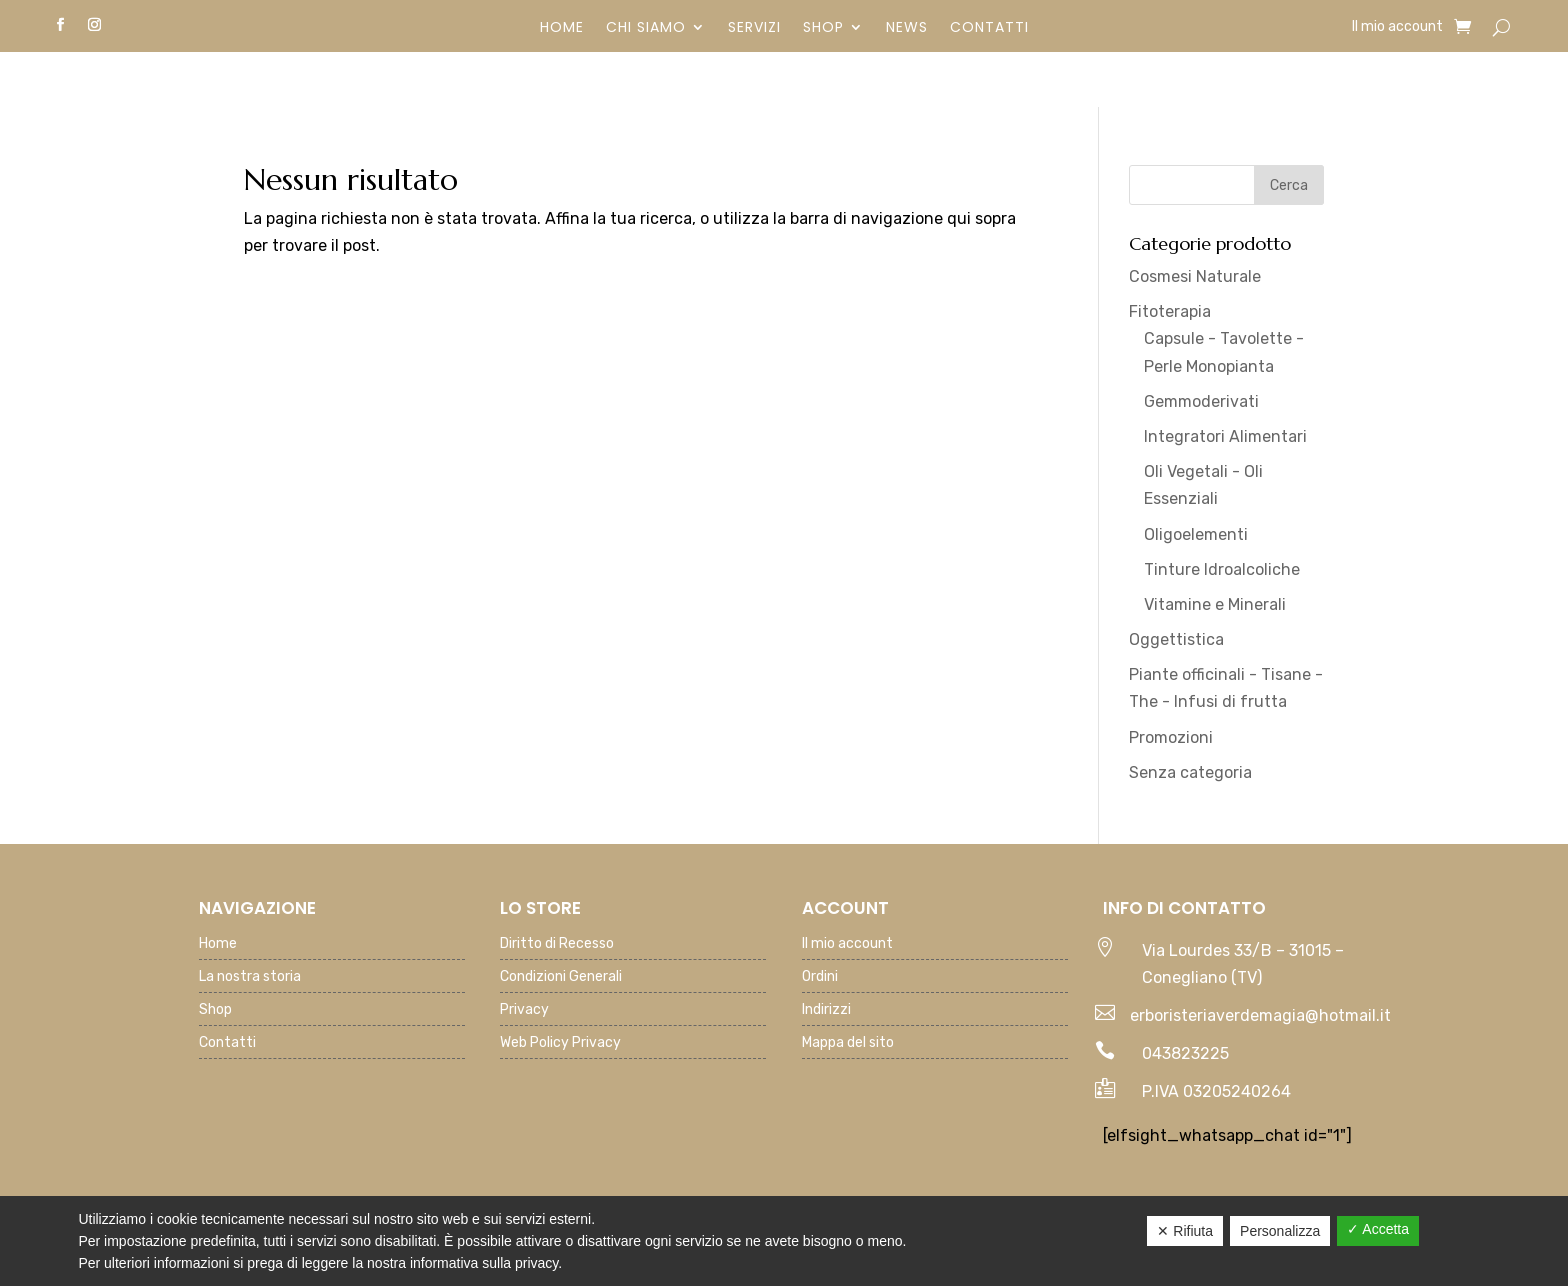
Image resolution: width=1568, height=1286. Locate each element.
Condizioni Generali (561, 977)
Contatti (989, 28)
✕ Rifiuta (1185, 1231)
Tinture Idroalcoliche (1222, 569)
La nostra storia (250, 977)
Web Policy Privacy (560, 1043)
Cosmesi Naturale (1195, 276)
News (907, 28)
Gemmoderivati (1201, 401)
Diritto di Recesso (557, 944)
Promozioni (1171, 737)
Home (562, 28)
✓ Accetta (1378, 1229)
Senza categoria (1190, 772)
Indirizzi (826, 1010)
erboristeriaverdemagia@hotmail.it (1260, 1015)
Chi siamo (646, 28)
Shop (823, 28)
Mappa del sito (848, 1043)
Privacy (524, 1010)
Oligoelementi (1196, 534)
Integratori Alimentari (1225, 436)
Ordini (820, 977)
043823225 (1185, 1053)
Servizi (754, 28)
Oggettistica (1176, 639)
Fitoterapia (1170, 311)
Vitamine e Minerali (1215, 604)
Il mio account (1397, 27)
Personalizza (1280, 1231)
